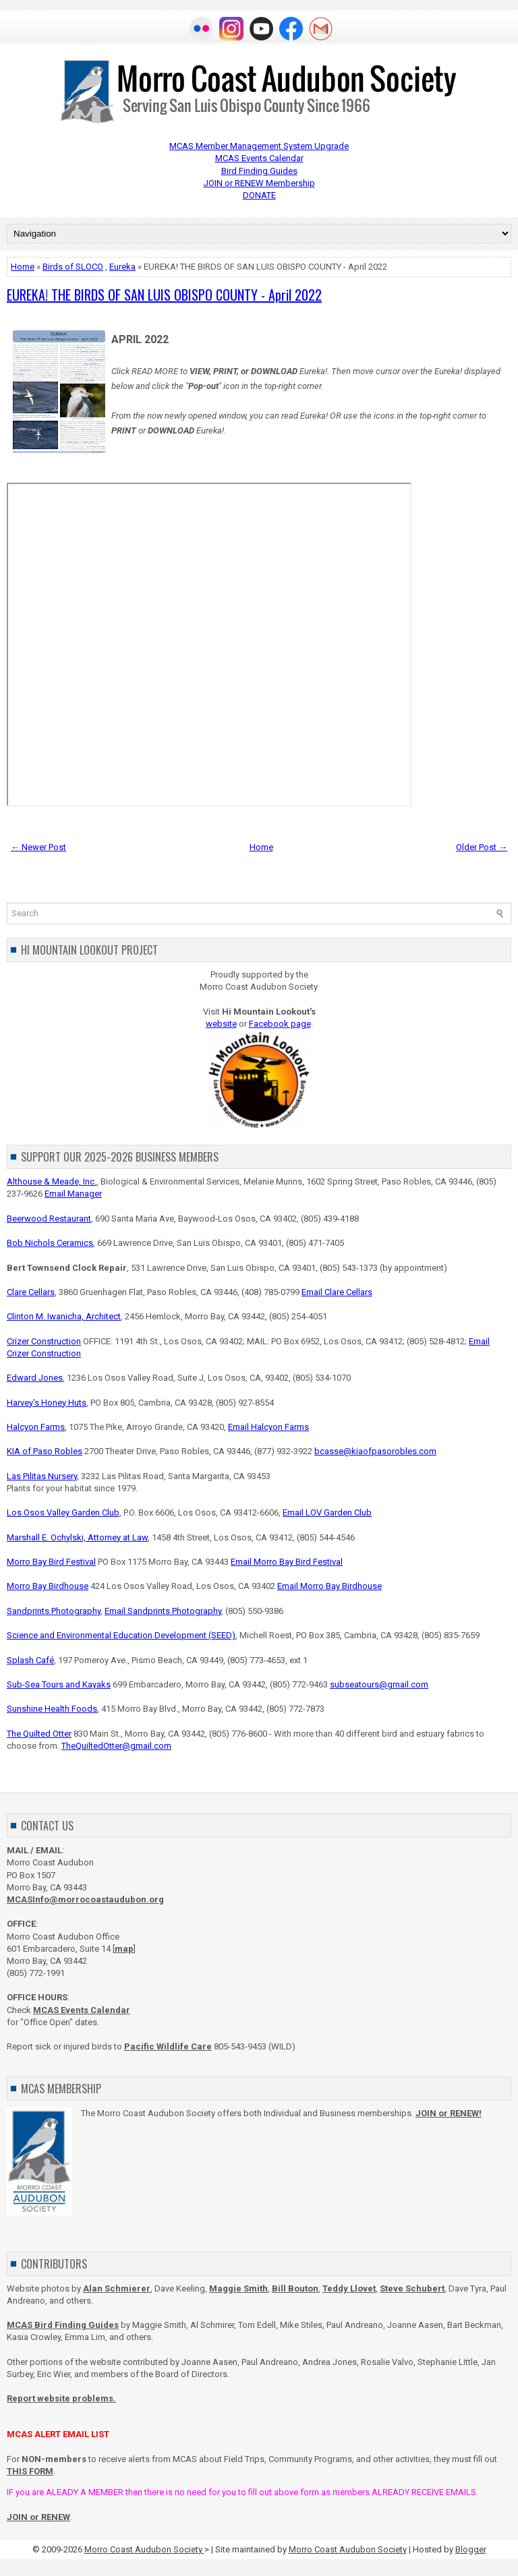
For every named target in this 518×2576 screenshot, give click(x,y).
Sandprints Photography (53, 1611)
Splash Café (30, 1660)
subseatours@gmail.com (379, 1684)
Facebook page (280, 1024)
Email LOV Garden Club (327, 1512)
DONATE (259, 195)
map (124, 1949)
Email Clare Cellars (336, 1292)
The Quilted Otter (39, 1734)
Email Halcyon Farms (268, 1427)
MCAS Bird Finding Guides (63, 2325)
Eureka (122, 267)
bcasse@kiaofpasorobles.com (375, 1451)
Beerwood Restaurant (49, 1219)
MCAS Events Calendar (259, 158)
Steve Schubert (412, 2288)
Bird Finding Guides (259, 171)
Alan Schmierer (116, 2288)
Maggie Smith (238, 2288)
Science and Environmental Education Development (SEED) (121, 1635)
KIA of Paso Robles (44, 1451)
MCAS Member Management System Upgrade (259, 146)
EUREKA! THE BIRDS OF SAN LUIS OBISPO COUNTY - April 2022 (164, 294)
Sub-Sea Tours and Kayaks (59, 1684)
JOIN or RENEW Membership (259, 183)
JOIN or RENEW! (448, 2113)
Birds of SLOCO (72, 267)
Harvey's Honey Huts (46, 1403)
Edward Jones (35, 1378)
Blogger (470, 2549)
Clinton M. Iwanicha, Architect (64, 1316)
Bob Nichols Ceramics (50, 1243)
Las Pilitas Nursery (42, 1476)
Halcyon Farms (36, 1427)
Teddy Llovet (349, 2288)
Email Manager (73, 1194)
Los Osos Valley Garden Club (63, 1512)
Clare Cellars (31, 1292)
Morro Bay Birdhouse (47, 1586)
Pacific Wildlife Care (168, 2046)
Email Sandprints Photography (163, 1611)
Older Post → (481, 847)
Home (22, 267)
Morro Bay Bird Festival (51, 1562)
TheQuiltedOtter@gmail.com (116, 1746)
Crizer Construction (44, 1341)
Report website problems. (61, 2398)
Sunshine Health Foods (52, 1709)
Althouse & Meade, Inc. (51, 1181)
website (221, 1024)
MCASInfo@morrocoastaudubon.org (85, 1899)
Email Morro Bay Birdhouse (329, 1586)
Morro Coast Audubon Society (144, 2549)
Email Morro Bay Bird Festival (287, 1562)
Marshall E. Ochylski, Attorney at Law (77, 1537)
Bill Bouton (295, 2288)
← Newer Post (38, 847)
